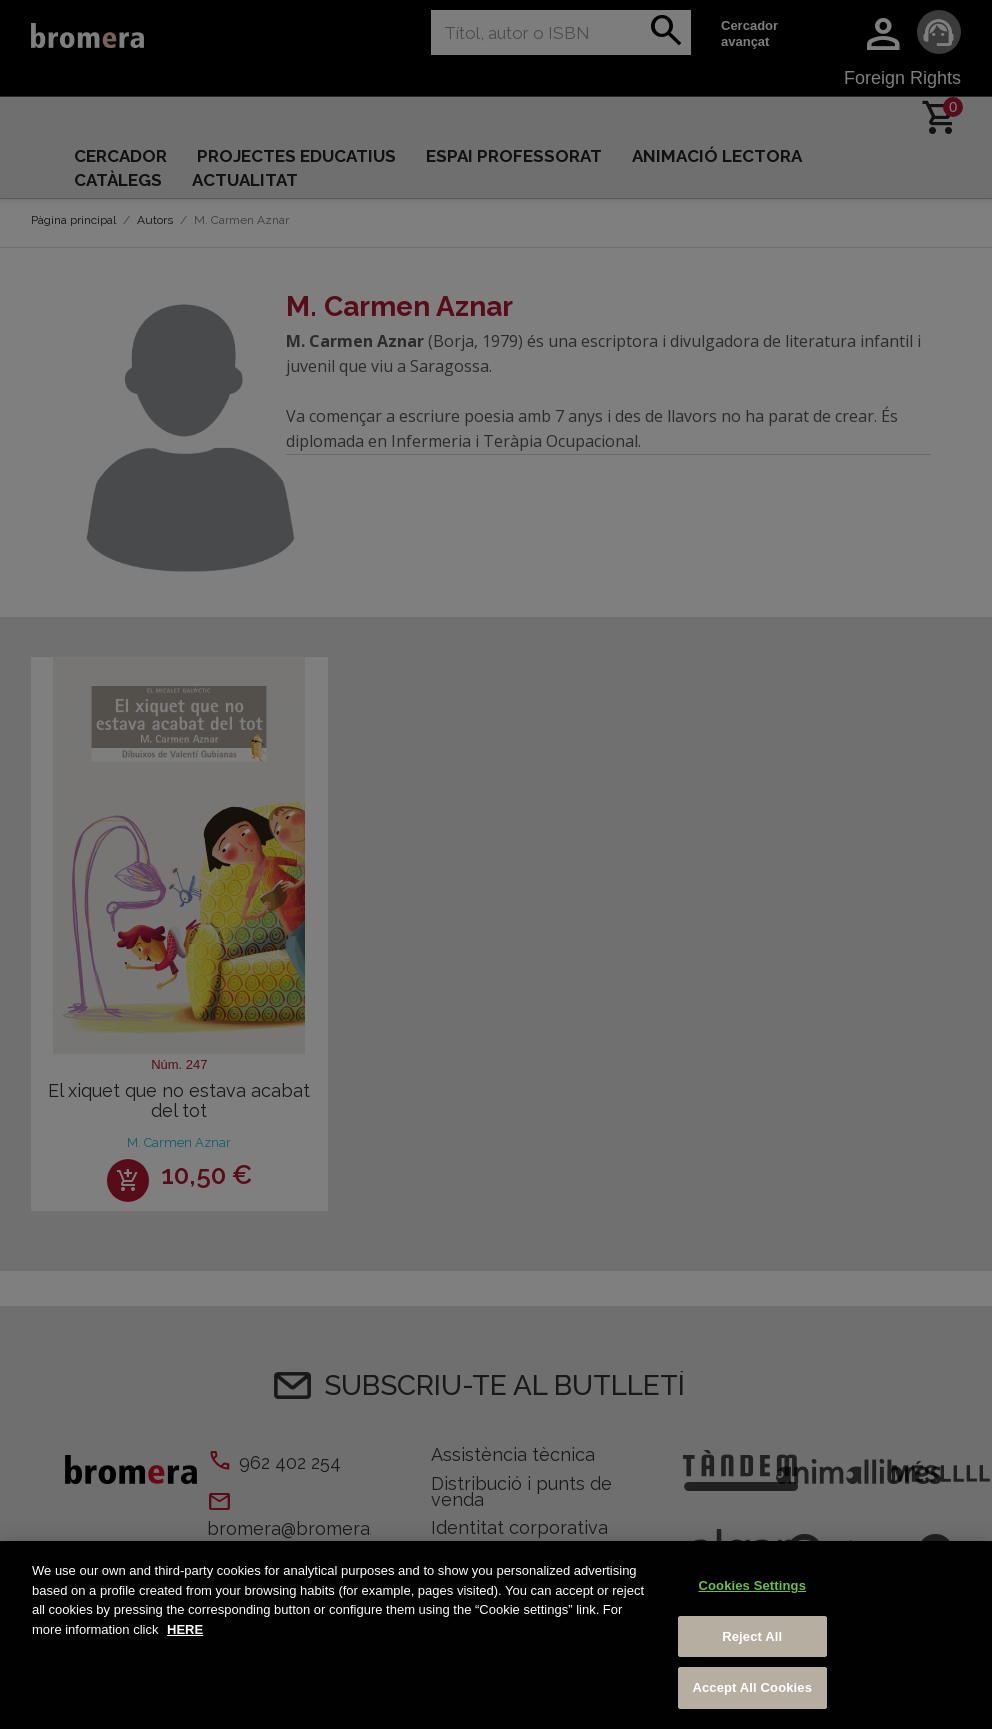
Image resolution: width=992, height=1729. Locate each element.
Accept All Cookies (752, 1687)
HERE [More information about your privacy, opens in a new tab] (185, 1629)
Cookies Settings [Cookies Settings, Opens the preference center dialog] (752, 1585)
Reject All (752, 1636)
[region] (496, 1635)
